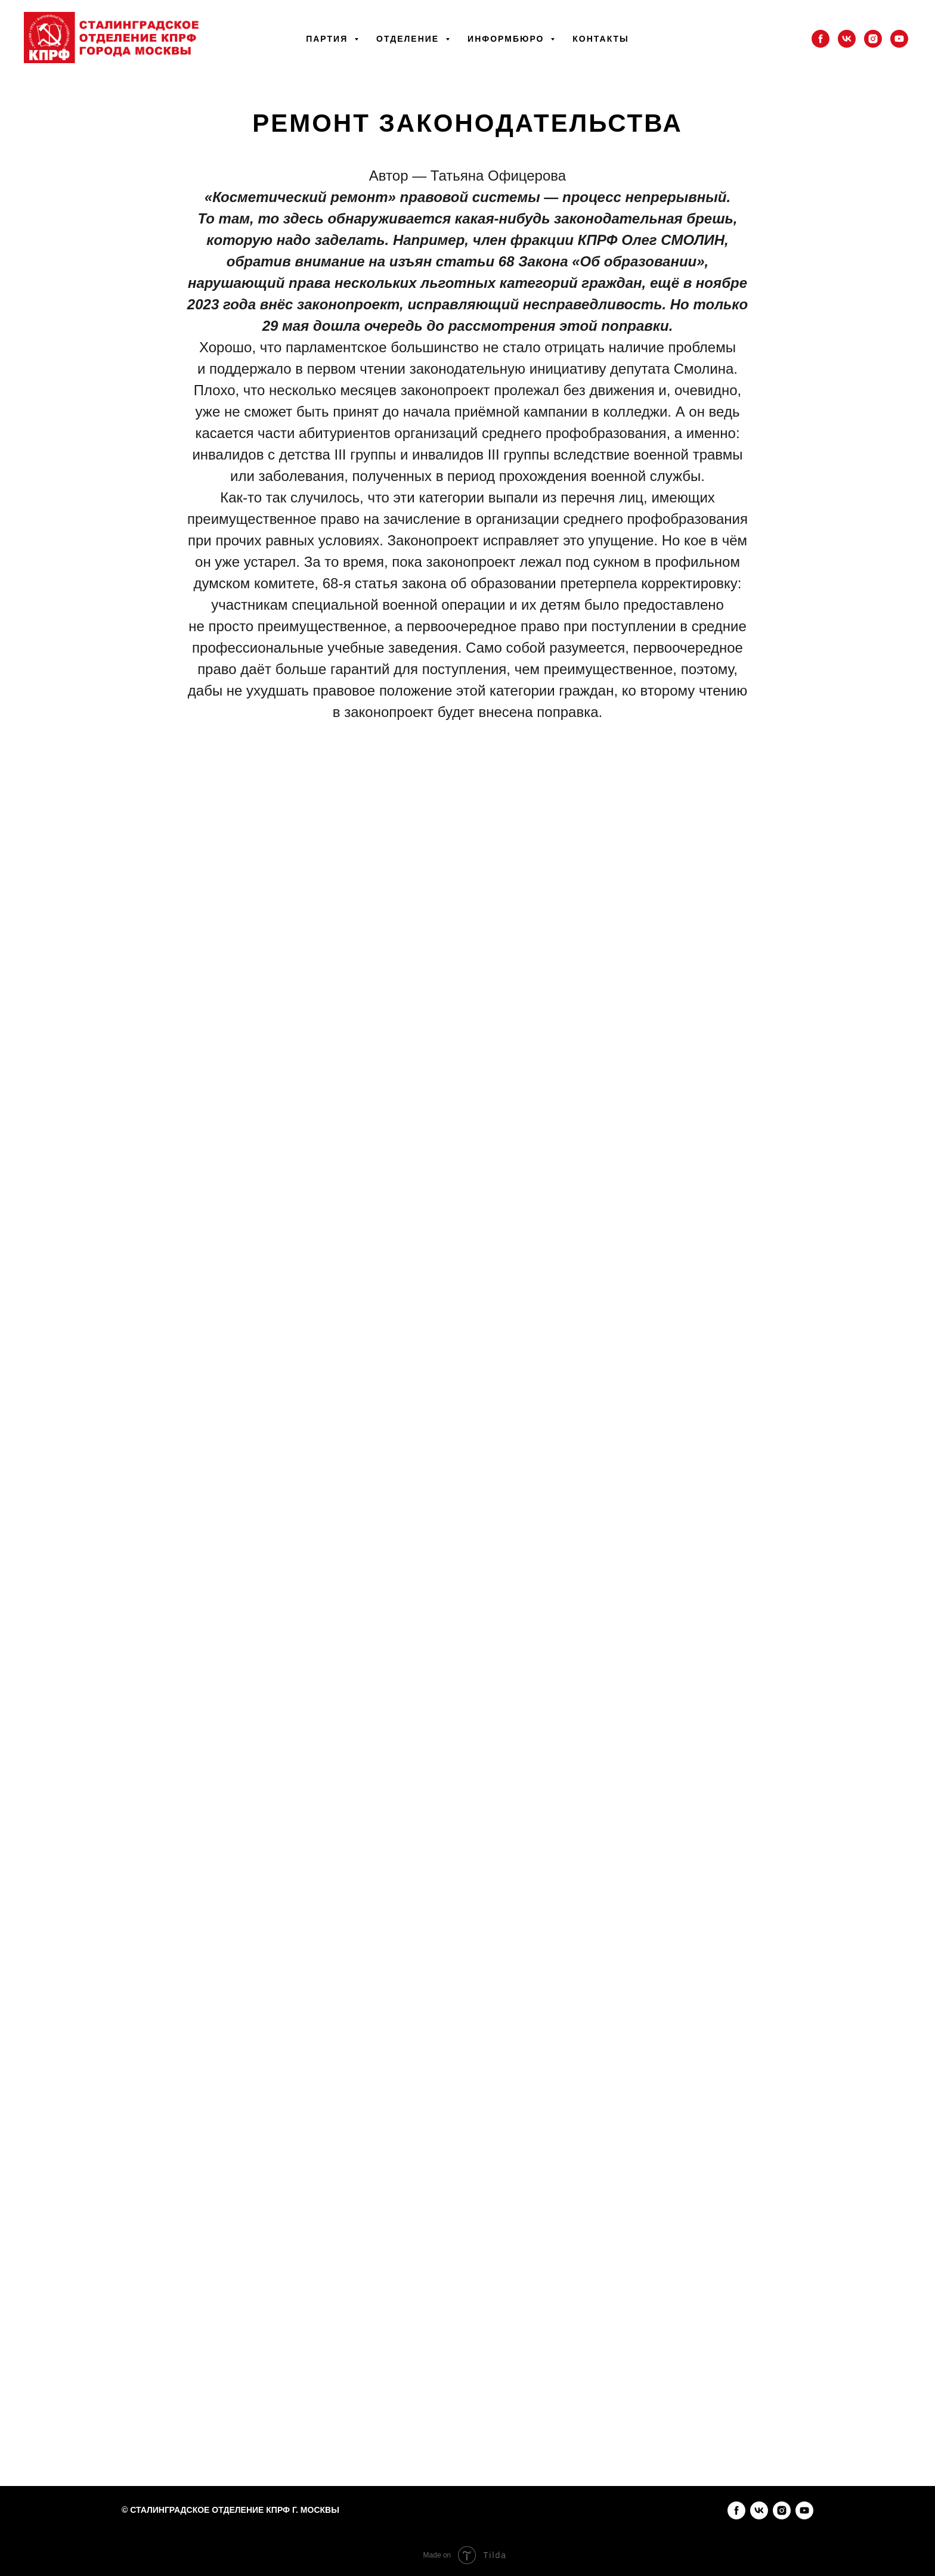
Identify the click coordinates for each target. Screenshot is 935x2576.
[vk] (847, 39)
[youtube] (899, 39)
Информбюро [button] (507, 39)
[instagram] (873, 39)
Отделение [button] (409, 39)
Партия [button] (328, 39)
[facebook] (820, 39)
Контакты (600, 39)
